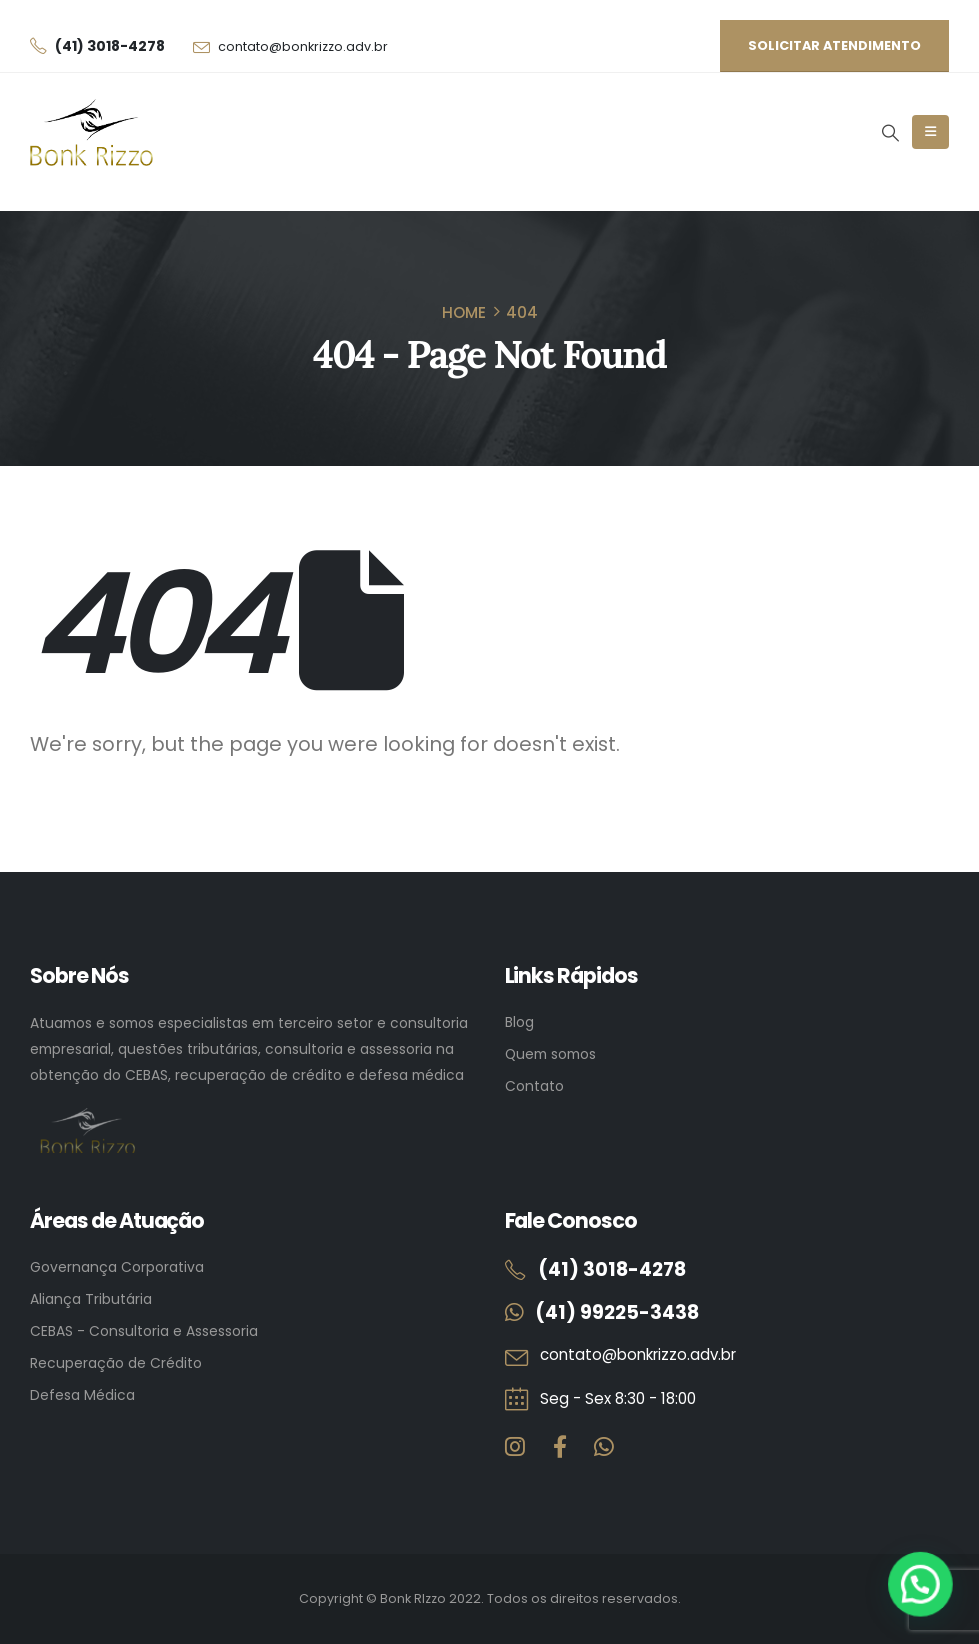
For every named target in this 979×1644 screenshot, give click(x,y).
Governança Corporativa (117, 1267)
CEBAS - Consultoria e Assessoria (144, 1331)
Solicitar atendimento (834, 45)
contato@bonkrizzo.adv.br (303, 46)
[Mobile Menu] (930, 132)
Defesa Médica (82, 1395)
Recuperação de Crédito (116, 1363)
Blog (519, 1022)
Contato (534, 1086)
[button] (890, 133)
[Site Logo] (91, 132)
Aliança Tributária (91, 1299)
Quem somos (550, 1054)
